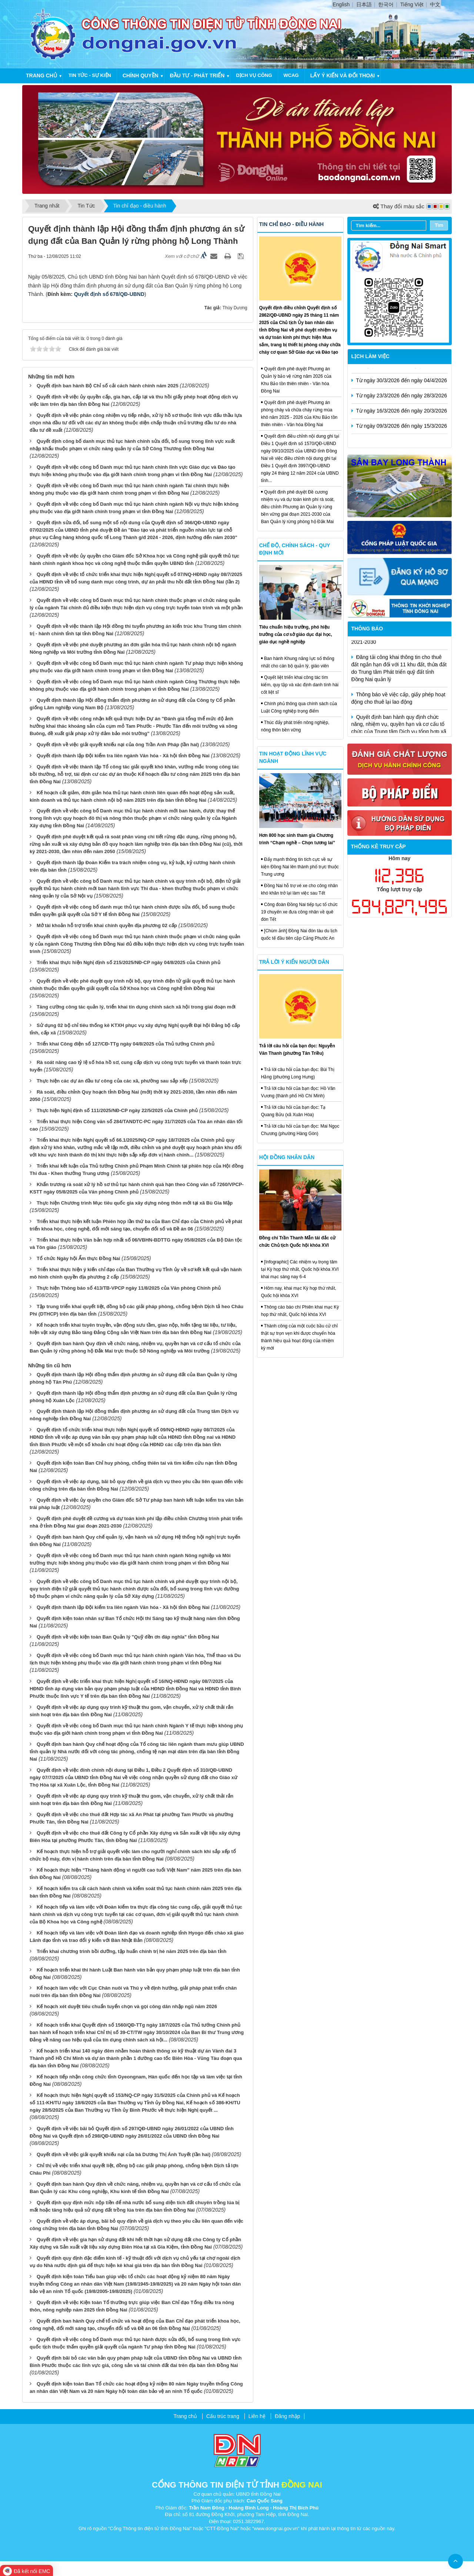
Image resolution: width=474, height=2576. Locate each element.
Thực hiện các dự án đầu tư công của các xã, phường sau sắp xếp (112, 1081)
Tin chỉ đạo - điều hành (291, 224)
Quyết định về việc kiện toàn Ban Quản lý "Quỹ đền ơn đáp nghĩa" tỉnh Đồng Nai (128, 1637)
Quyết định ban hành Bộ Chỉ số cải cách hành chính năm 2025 (107, 385)
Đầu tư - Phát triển (197, 75)
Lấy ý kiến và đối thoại (342, 75)
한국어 (386, 4)
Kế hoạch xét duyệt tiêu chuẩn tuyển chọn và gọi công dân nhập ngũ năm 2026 (127, 2006)
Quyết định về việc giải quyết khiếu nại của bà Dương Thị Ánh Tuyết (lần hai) (123, 2154)
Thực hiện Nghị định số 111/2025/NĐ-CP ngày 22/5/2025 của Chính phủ (117, 1110)
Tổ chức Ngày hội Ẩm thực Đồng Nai (78, 1258)
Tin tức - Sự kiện (90, 75)
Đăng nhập (287, 2416)
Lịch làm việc (370, 356)
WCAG (291, 75)
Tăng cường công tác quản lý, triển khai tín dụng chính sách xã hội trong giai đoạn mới (136, 1007)
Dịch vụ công (254, 75)
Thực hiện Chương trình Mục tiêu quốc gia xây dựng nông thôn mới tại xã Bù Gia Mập (135, 1203)
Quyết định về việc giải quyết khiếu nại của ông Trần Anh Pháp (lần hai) (118, 744)
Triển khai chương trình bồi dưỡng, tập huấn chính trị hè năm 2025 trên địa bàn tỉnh (132, 1951)
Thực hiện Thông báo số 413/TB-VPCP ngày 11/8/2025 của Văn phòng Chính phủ (129, 1288)
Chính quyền (140, 75)
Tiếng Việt (412, 4)
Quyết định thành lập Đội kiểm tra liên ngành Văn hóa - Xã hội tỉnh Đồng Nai (123, 755)
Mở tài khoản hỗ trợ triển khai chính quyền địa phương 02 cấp (107, 925)
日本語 (364, 4)
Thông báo (367, 629)
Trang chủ (41, 75)
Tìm (439, 225)
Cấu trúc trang (222, 2416)
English (341, 4)
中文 (435, 4)
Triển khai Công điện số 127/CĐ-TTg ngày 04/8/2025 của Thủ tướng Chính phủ (125, 1044)
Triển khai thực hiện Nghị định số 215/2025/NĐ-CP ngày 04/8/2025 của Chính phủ (128, 962)
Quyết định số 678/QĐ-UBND (109, 294)
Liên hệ (257, 2416)
